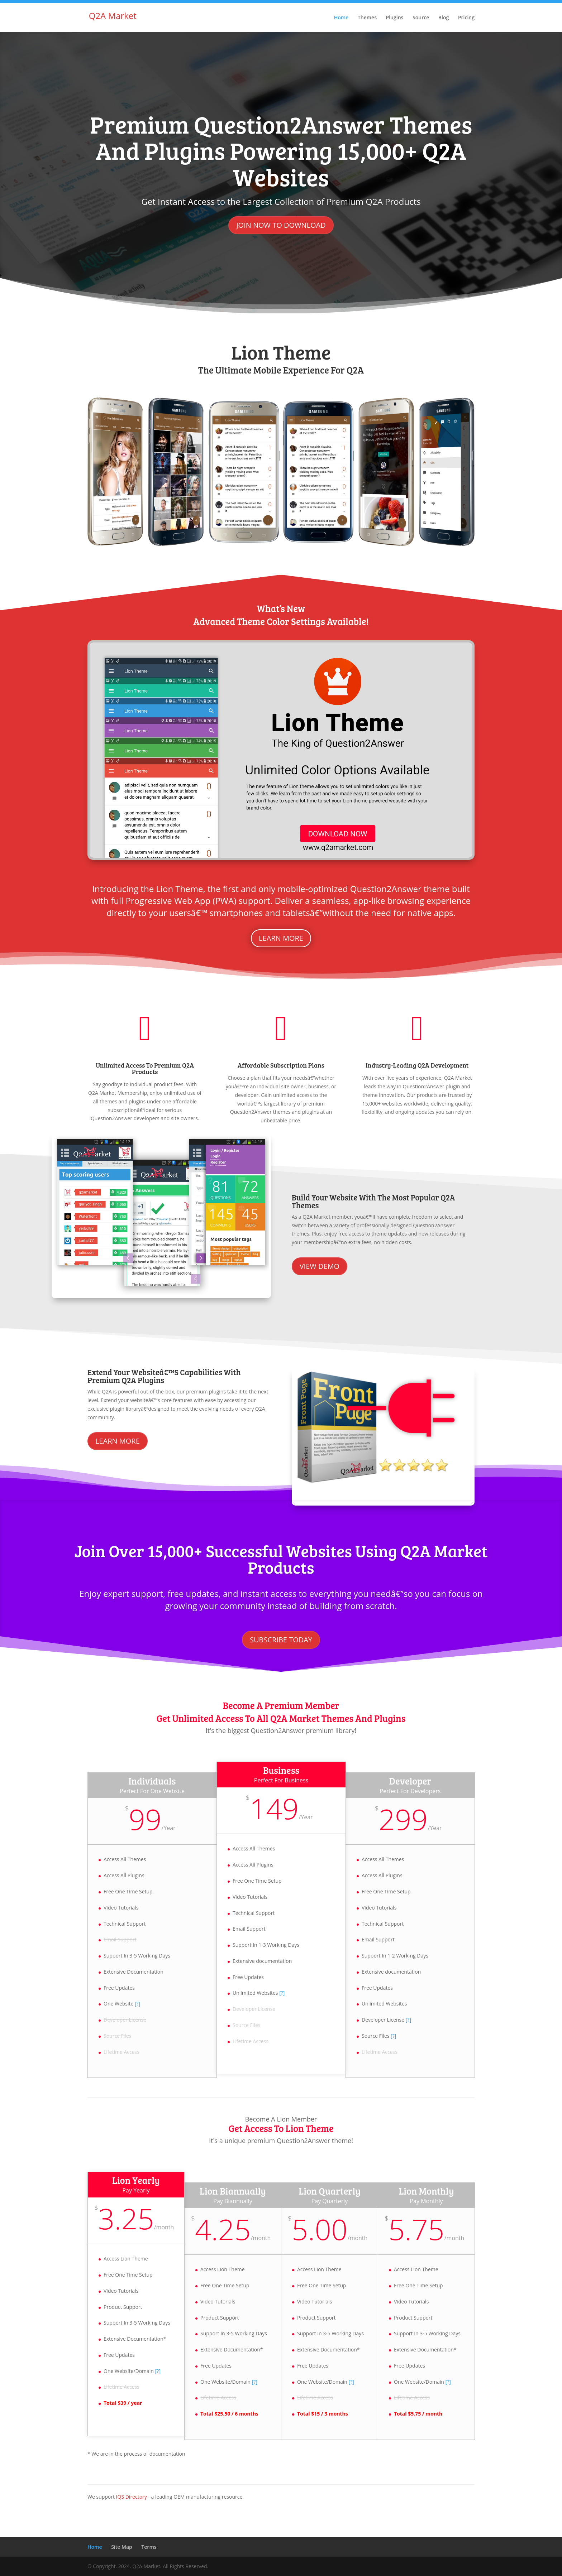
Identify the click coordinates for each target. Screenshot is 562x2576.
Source (421, 18)
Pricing (466, 18)
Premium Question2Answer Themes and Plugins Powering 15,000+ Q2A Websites (281, 150)
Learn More (117, 1441)
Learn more (281, 938)
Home (341, 18)
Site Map (121, 2546)
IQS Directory (131, 2496)
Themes (367, 18)
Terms (148, 2546)
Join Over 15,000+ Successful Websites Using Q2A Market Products (281, 1558)
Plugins (395, 18)
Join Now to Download (281, 225)
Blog (443, 18)
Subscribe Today (281, 1640)
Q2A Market (113, 15)
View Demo (319, 1266)
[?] (137, 2003)
